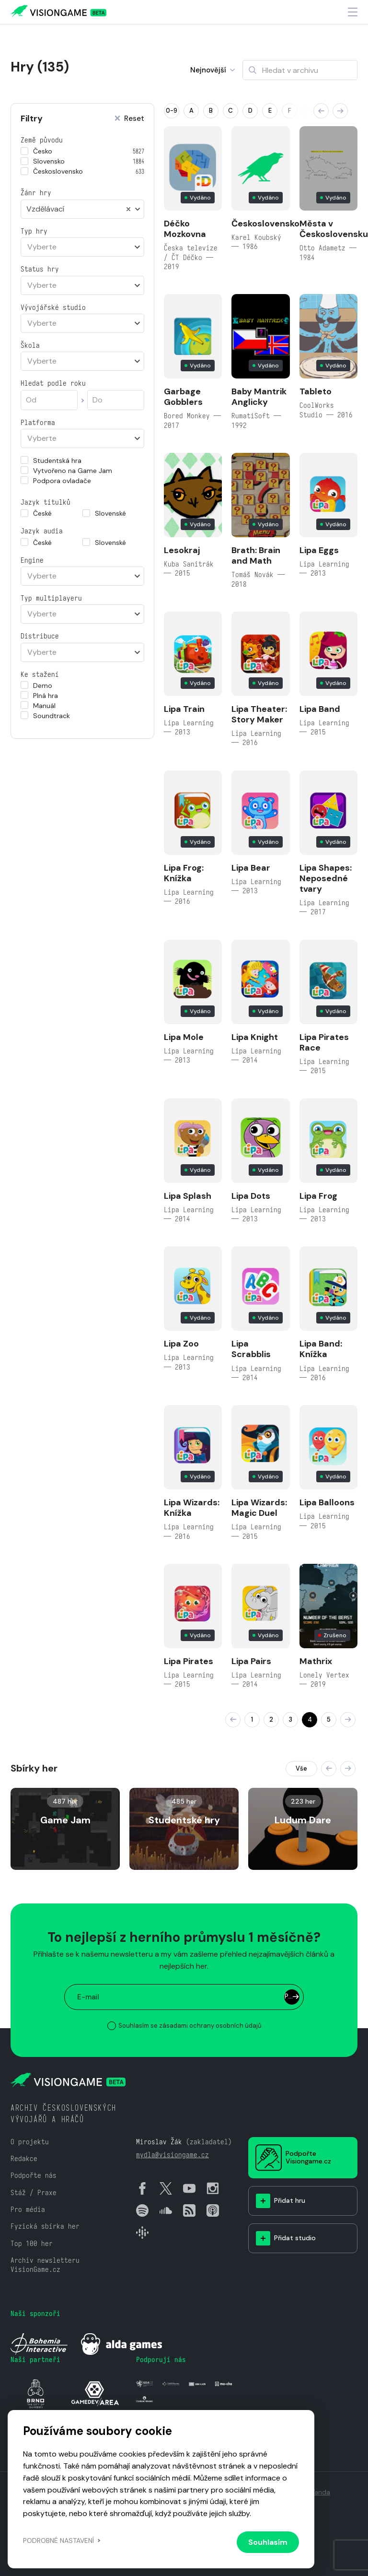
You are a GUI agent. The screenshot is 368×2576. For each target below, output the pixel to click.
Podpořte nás (34, 2175)
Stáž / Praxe (34, 2192)
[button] (321, 110)
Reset (129, 118)
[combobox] (82, 209)
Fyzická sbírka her (45, 2226)
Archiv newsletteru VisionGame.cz (45, 2265)
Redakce (24, 2158)
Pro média (28, 2209)
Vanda (320, 2492)
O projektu (30, 2141)
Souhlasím (268, 2542)
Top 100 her (32, 2243)
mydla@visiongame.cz (172, 2154)
